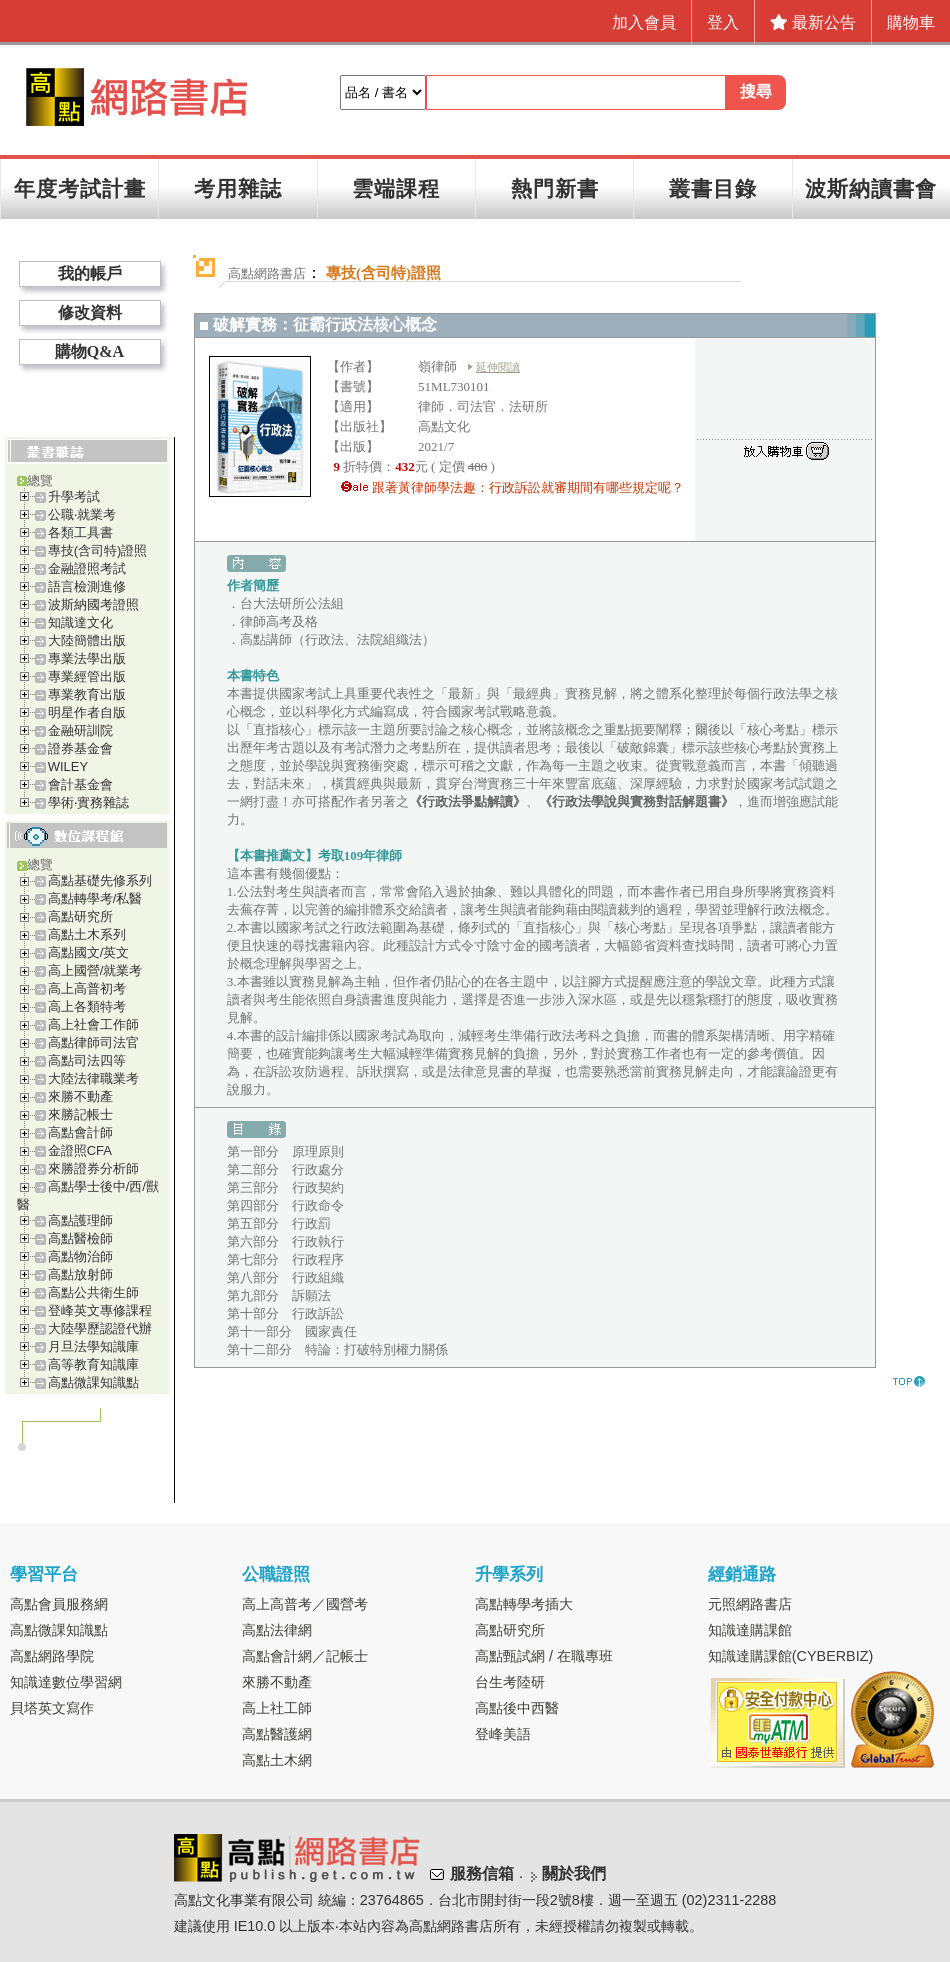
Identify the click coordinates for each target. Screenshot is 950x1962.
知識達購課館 (750, 1630)
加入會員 (644, 22)
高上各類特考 (87, 1006)
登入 (723, 22)
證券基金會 (80, 748)
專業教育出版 (87, 694)
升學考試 (74, 496)
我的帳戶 (90, 273)
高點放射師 (80, 1274)
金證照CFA (80, 1150)
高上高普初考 (87, 988)
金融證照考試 (87, 568)
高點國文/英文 (89, 952)
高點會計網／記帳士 (305, 1656)
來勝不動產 (80, 1096)
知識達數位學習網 (66, 1682)
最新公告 (813, 22)
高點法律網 (277, 1630)
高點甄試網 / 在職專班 (544, 1656)
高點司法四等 (87, 1060)
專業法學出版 (87, 658)
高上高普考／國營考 (305, 1604)
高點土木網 (277, 1760)
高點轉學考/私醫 (95, 898)
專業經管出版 (87, 676)
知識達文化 (80, 622)
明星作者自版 (87, 712)
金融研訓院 (80, 730)
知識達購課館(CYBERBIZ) (791, 1656)
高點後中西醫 (517, 1708)
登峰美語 (503, 1734)
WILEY (68, 766)
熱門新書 (555, 188)
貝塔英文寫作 (52, 1708)
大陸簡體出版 (87, 640)
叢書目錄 (713, 188)
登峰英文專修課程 (100, 1310)
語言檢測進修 (87, 586)
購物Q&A (89, 351)
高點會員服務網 (59, 1604)
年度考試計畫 (80, 188)
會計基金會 (80, 784)
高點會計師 (80, 1132)
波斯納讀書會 (871, 188)
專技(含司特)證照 (98, 550)
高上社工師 (277, 1708)
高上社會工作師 (93, 1024)
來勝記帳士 (80, 1114)
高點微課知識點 (93, 1382)
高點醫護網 (277, 1734)
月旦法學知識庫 (93, 1346)
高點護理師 (80, 1220)
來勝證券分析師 (93, 1168)
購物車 (911, 22)
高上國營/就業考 (95, 970)
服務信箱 (482, 1873)
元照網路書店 (750, 1604)
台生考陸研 (510, 1682)
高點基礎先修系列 (100, 880)
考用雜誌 (238, 188)
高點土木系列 (87, 934)
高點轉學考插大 (524, 1604)
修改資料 (90, 312)
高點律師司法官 (93, 1042)
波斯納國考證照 (93, 604)
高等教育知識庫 (93, 1364)
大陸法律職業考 (93, 1078)
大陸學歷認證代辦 (100, 1328)
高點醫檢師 (80, 1238)
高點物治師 (80, 1256)
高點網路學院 (52, 1656)
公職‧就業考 (82, 514)
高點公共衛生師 (93, 1292)
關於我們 (574, 1873)
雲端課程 (396, 188)
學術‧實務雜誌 (88, 802)
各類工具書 (80, 532)
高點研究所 (80, 916)
